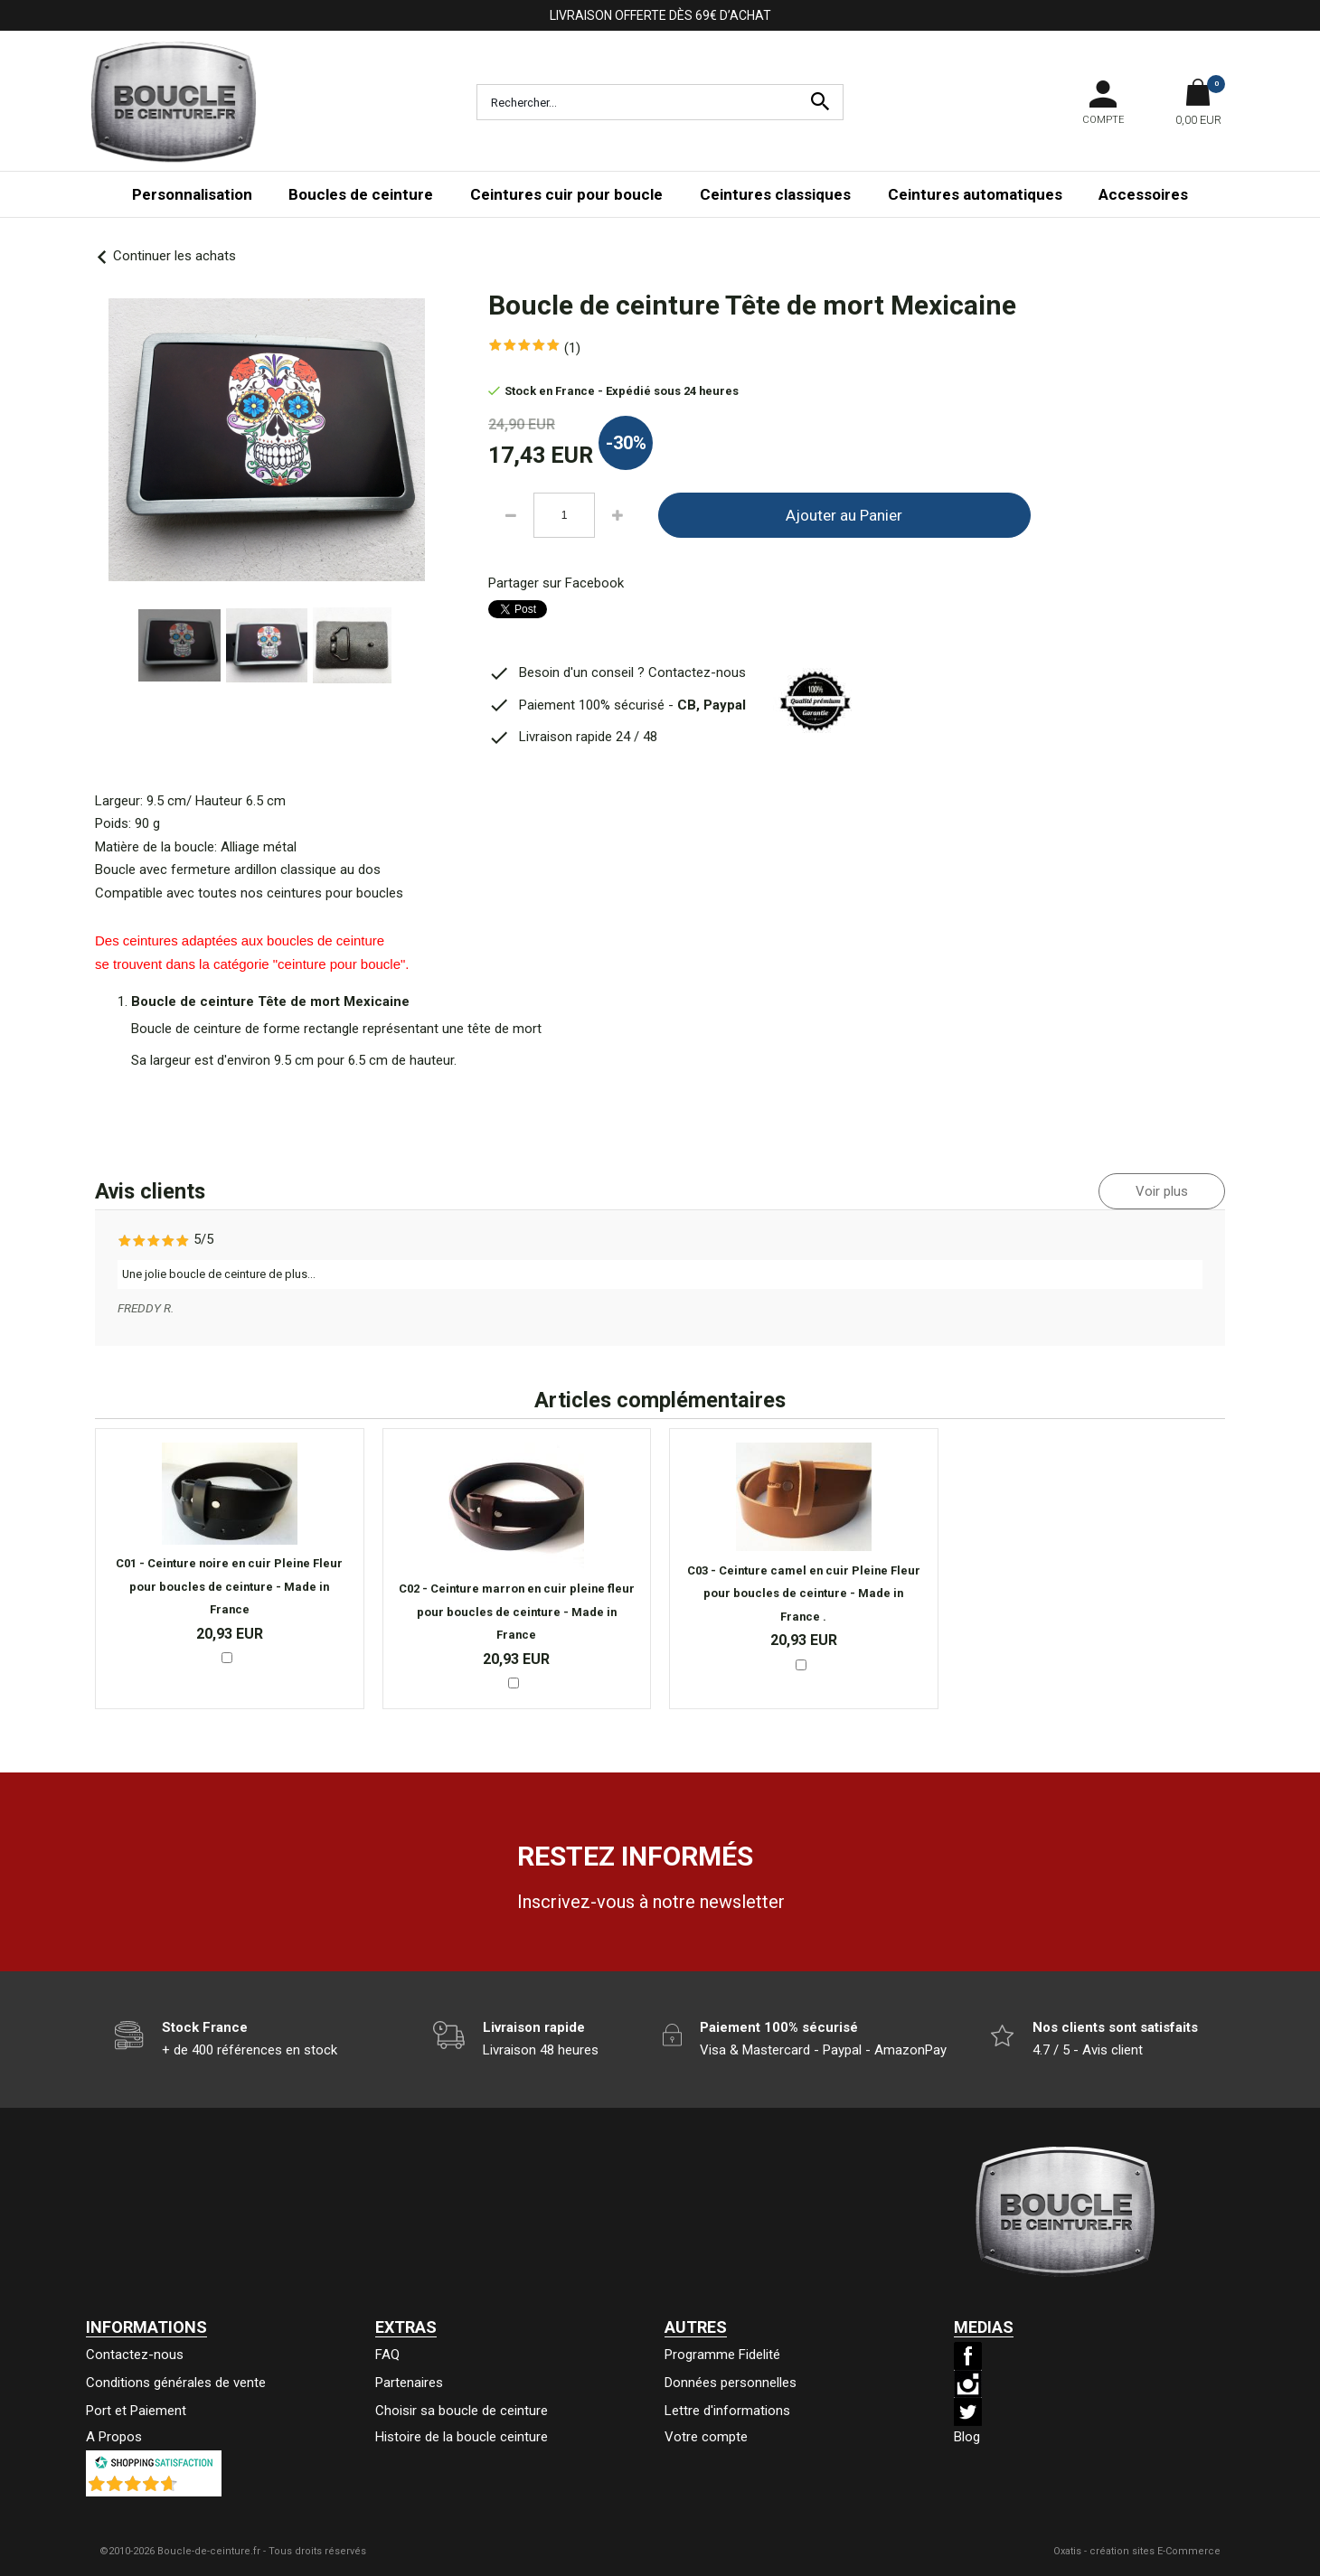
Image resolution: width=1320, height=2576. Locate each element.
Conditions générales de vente (176, 2382)
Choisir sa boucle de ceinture (461, 2410)
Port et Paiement (136, 2410)
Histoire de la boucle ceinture (461, 2437)
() (201, 2487)
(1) (572, 348)
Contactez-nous (135, 2354)
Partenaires (409, 2382)
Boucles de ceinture (360, 194)
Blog (967, 2437)
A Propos (114, 2437)
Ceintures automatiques (975, 194)
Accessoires (1143, 194)
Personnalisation (192, 194)
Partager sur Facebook (556, 583)
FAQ (387, 2354)
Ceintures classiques (775, 194)
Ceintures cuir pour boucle (566, 194)
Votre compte (706, 2437)
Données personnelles (731, 2382)
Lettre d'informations (727, 2410)
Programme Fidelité (722, 2354)
